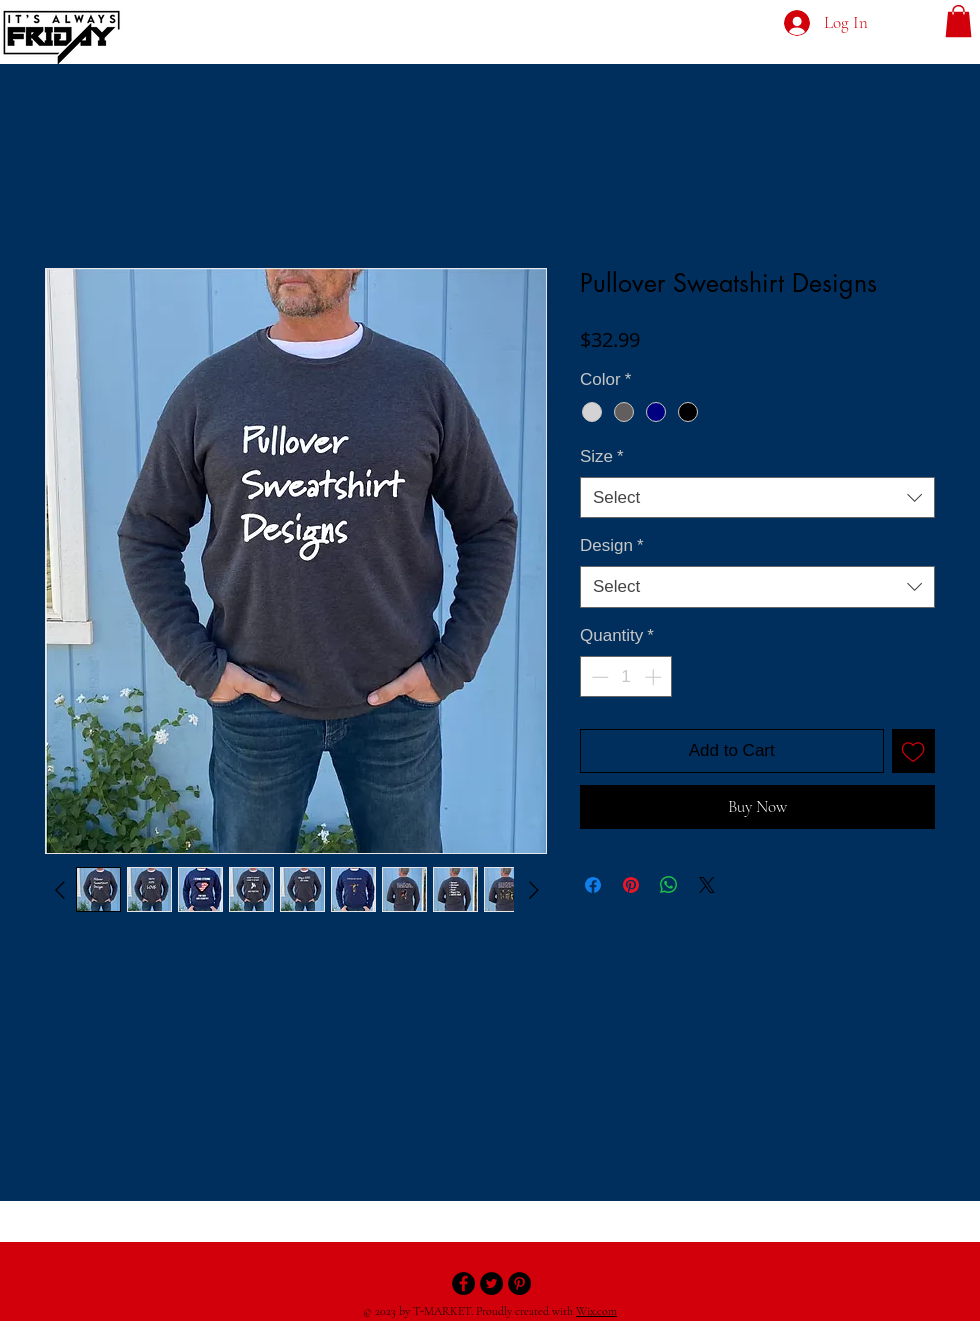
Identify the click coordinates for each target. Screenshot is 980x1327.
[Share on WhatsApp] (669, 885)
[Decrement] (598, 677)
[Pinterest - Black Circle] (519, 1283)
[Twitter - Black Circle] (491, 1283)
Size (602, 456)
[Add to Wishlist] (914, 751)
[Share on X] (707, 885)
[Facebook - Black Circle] (463, 1283)
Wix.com (596, 1311)
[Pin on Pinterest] (631, 885)
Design (612, 545)
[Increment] (655, 677)
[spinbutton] (626, 677)
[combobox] (757, 498)
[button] (958, 21)
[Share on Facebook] (593, 885)
